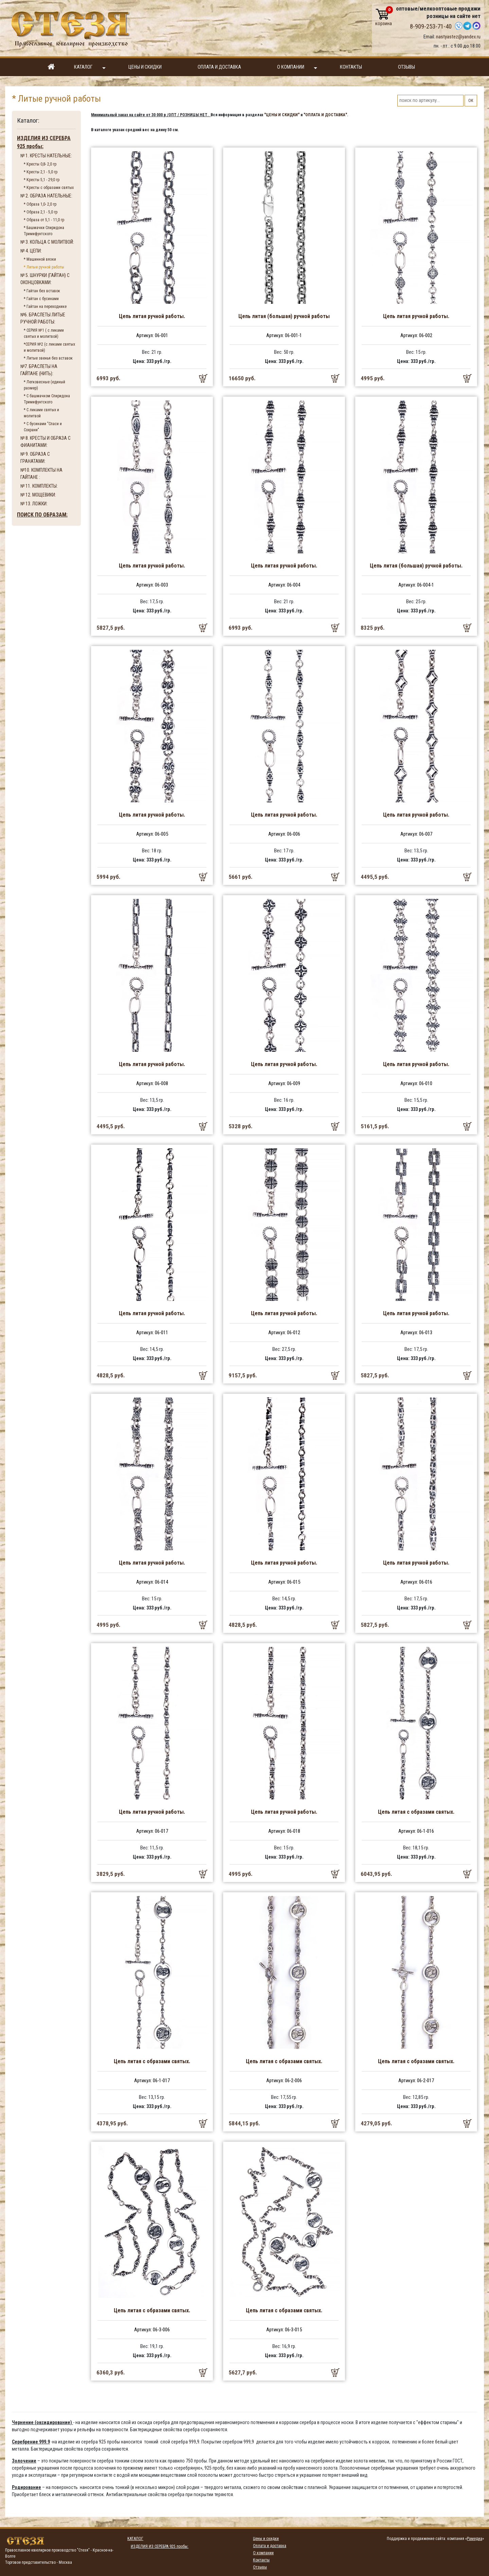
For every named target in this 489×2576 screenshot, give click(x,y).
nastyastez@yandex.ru (458, 37)
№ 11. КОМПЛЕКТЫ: (39, 486)
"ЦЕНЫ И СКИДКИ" (282, 114)
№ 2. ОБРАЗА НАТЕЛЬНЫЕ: (46, 195)
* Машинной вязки (40, 259)
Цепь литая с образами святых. (416, 1812)
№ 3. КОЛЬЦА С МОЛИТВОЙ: (47, 242)
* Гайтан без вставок (42, 291)
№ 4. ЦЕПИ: (31, 251)
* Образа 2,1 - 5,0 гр (40, 212)
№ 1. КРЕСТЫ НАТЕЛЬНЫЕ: (46, 155)
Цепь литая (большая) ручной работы (284, 316)
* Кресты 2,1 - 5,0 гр (40, 172)
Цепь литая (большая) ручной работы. (416, 565)
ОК (470, 100)
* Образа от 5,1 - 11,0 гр (44, 219)
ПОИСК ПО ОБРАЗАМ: (42, 514)
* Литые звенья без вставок (48, 358)
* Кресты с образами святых (49, 187)
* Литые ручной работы (44, 267)
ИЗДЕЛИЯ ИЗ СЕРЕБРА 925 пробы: (44, 142)
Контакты (351, 67)
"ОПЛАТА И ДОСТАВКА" (325, 114)
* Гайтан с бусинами (41, 298)
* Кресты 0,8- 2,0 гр (40, 164)
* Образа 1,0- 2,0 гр (40, 204)
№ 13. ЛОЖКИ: (34, 503)
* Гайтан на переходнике (45, 306)
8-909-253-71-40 (431, 26)
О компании (297, 67)
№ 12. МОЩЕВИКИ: (38, 495)
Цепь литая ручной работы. (152, 316)
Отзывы (406, 67)
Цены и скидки (145, 67)
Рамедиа (474, 2538)
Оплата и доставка (219, 67)
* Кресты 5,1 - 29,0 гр (41, 179)
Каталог (90, 67)
